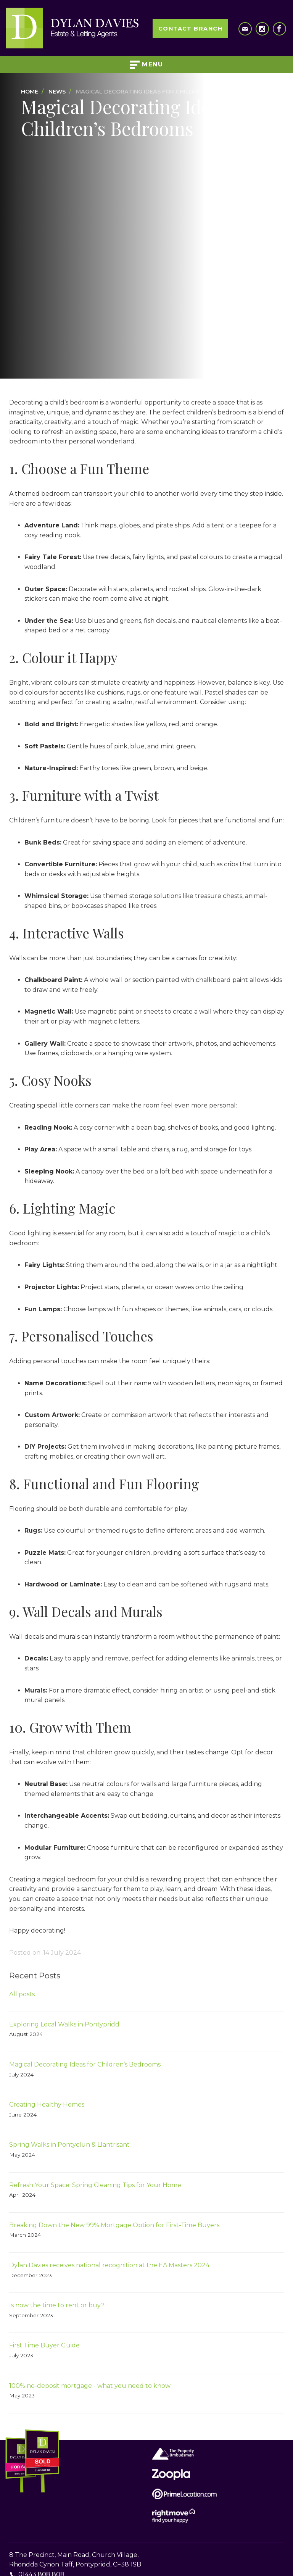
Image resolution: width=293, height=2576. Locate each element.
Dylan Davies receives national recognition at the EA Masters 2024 (109, 2265)
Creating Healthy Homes (46, 2104)
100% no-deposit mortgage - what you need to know (90, 2385)
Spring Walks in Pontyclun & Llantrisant (69, 2144)
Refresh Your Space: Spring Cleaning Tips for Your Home (95, 2185)
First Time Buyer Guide (44, 2345)
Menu (146, 64)
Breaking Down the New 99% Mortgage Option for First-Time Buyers (114, 2225)
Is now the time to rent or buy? (57, 2305)
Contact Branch (190, 28)
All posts (22, 1994)
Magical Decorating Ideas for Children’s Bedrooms (85, 2064)
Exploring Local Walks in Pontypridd (64, 2024)
